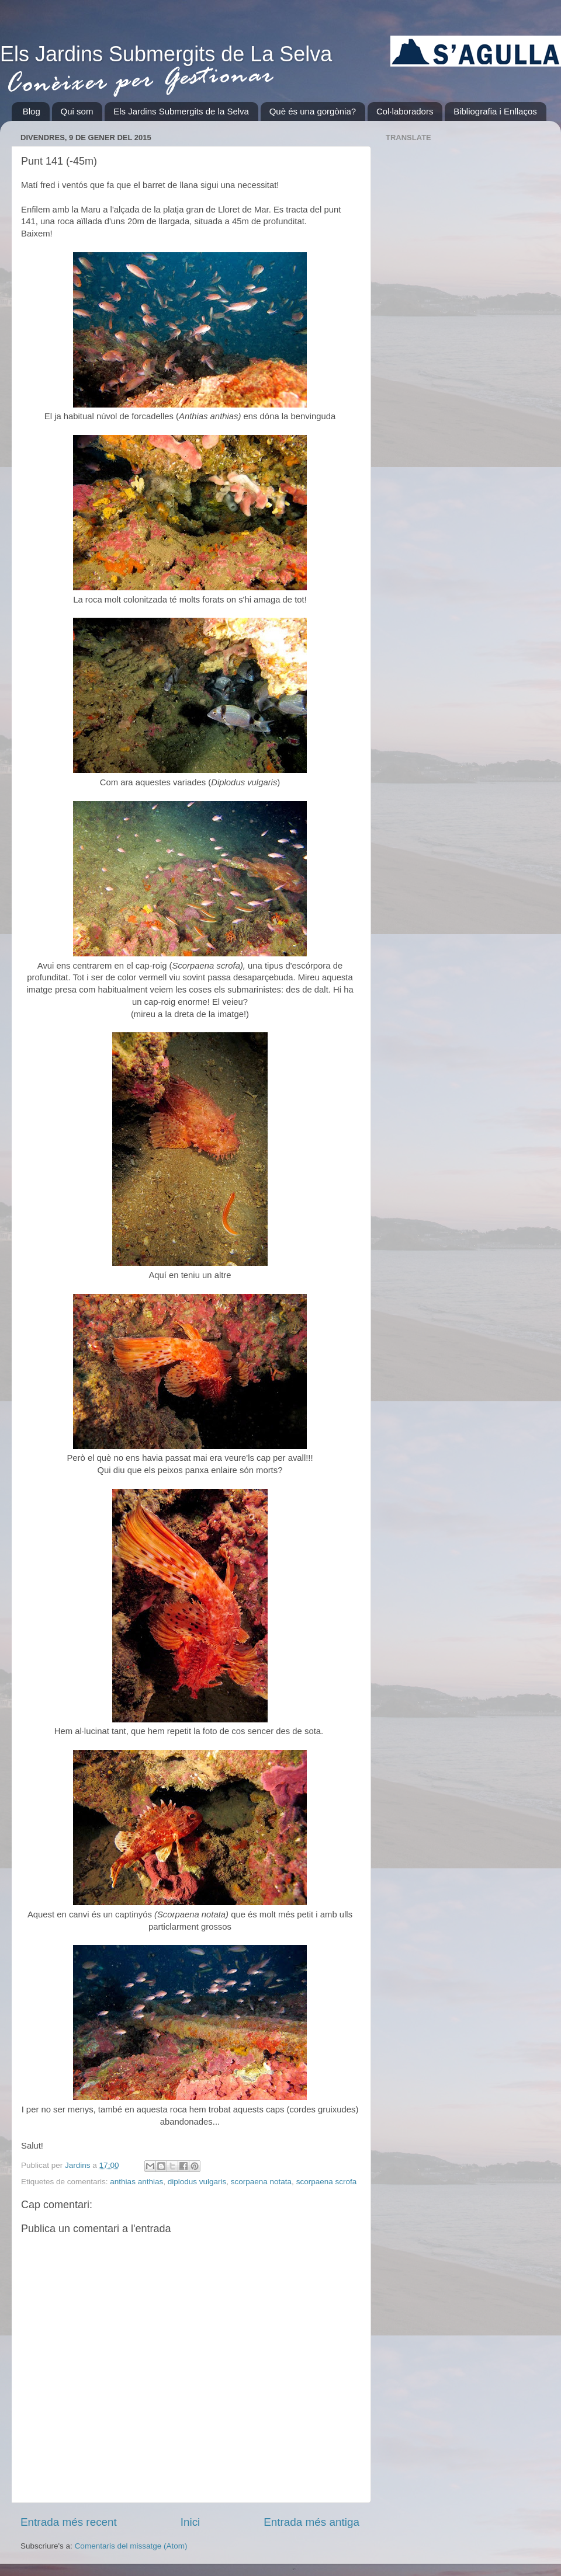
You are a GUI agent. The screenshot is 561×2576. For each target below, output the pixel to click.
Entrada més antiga (311, 2522)
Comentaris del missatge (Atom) (131, 2546)
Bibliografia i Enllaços (495, 111)
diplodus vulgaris (197, 2181)
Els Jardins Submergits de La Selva (166, 54)
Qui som (77, 111)
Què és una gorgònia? (312, 111)
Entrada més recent (68, 2522)
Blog (31, 111)
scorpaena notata (261, 2181)
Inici (190, 2522)
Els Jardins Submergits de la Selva (181, 111)
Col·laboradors (405, 111)
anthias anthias (136, 2181)
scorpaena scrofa (326, 2181)
